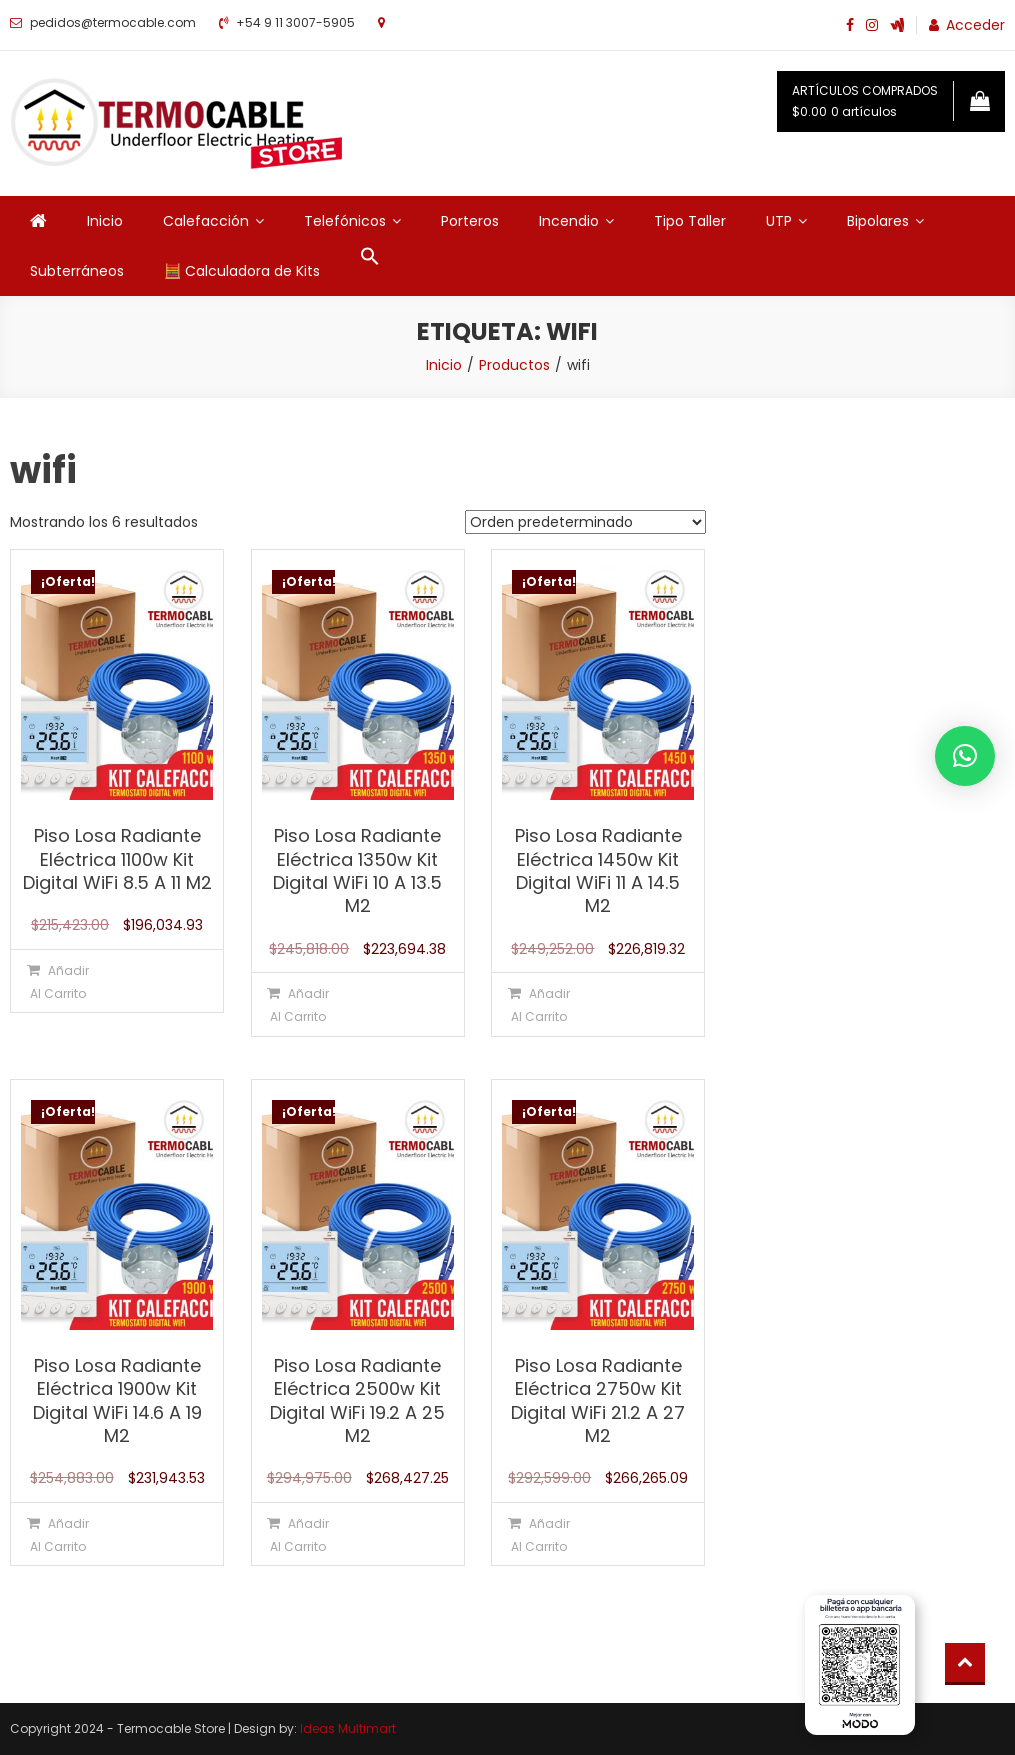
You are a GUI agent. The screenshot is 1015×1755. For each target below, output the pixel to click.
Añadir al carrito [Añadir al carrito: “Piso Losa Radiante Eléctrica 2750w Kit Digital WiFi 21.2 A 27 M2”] (540, 1535)
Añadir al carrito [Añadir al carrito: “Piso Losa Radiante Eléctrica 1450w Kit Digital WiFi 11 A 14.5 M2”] (540, 1005)
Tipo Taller (690, 221)
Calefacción (206, 221)
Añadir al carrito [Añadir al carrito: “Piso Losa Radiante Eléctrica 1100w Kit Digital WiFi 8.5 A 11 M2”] (59, 982)
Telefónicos (345, 221)
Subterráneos (77, 271)
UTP (779, 221)
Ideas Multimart (348, 1728)
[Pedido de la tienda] (585, 522)
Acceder (975, 25)
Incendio (569, 221)
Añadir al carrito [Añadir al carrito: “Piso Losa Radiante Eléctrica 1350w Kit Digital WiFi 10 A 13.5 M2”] (299, 1005)
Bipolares (878, 221)
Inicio (105, 221)
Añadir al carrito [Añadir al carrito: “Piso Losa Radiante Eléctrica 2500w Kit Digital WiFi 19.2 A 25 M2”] (299, 1535)
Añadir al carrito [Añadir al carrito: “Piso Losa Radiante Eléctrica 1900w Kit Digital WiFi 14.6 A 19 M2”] (59, 1535)
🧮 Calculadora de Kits (242, 271)
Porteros (470, 221)
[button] (370, 257)
